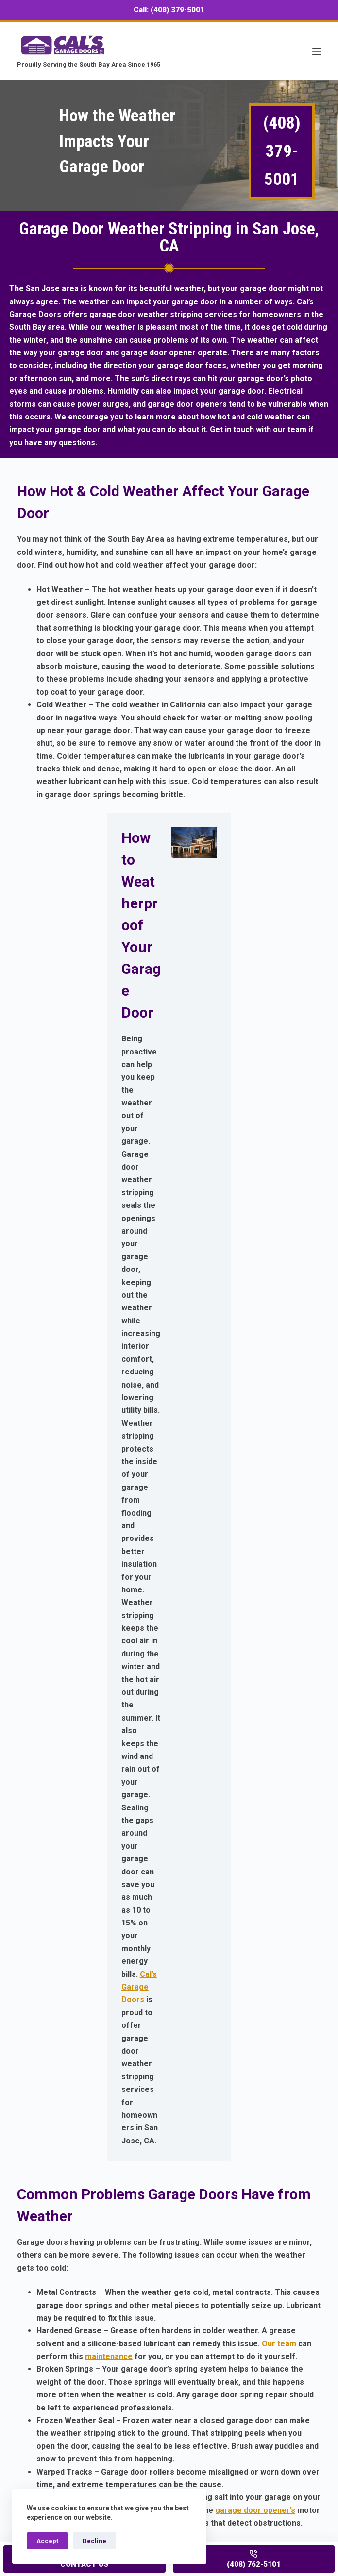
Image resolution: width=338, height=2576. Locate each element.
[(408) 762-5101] (254, 2559)
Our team (279, 1441)
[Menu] (316, 51)
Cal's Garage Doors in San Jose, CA (112, 2148)
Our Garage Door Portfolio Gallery (80, 2350)
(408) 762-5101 (72, 2437)
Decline (94, 2540)
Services (33, 2311)
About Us (34, 2375)
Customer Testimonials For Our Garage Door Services (117, 2337)
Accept (47, 2540)
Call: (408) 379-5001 (169, 9)
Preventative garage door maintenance (109, 1893)
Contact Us (211, 2224)
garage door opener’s (255, 1607)
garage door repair (194, 2037)
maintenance (109, 1454)
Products (34, 2324)
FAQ (24, 2362)
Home (28, 2298)
